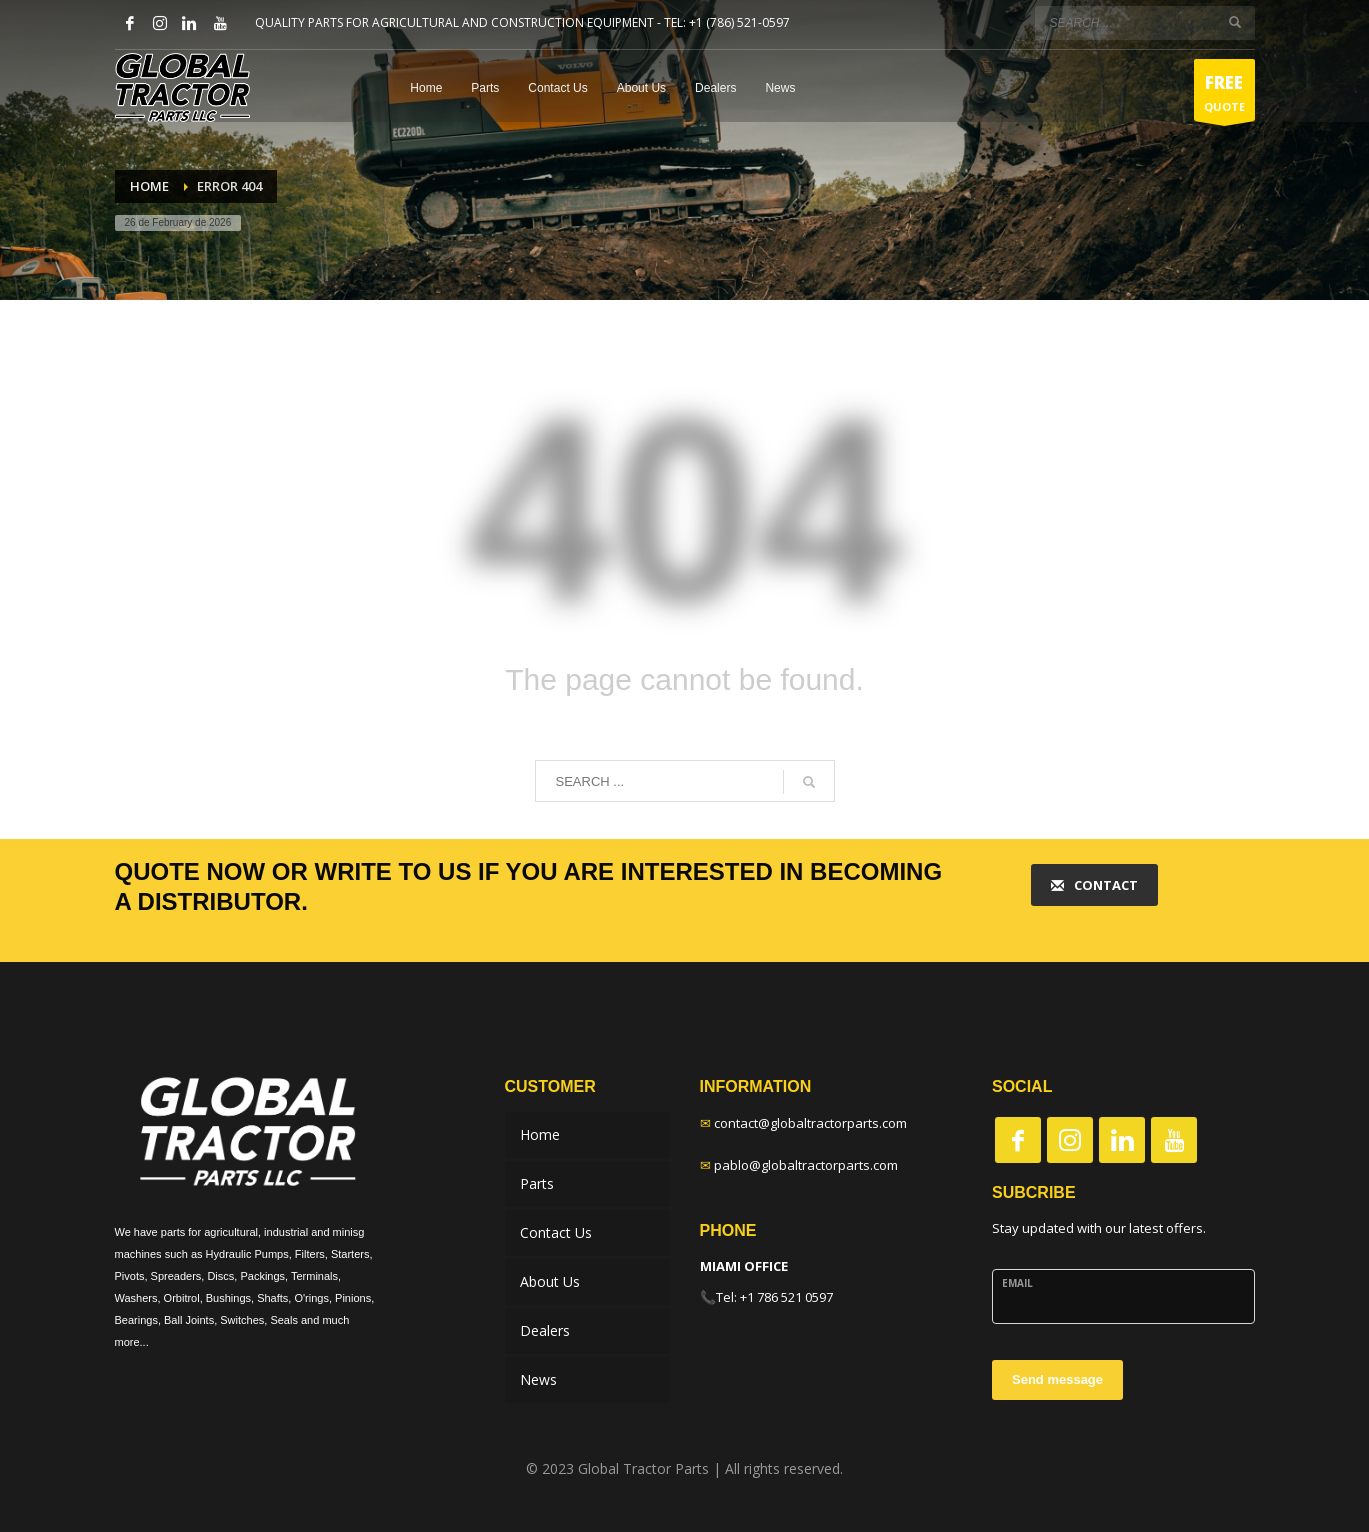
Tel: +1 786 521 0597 (774, 1297)
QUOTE (1224, 95)
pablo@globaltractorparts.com (806, 1165)
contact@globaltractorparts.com (810, 1123)
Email (1017, 1283)
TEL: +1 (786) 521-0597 (727, 22)
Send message (1057, 1379)
